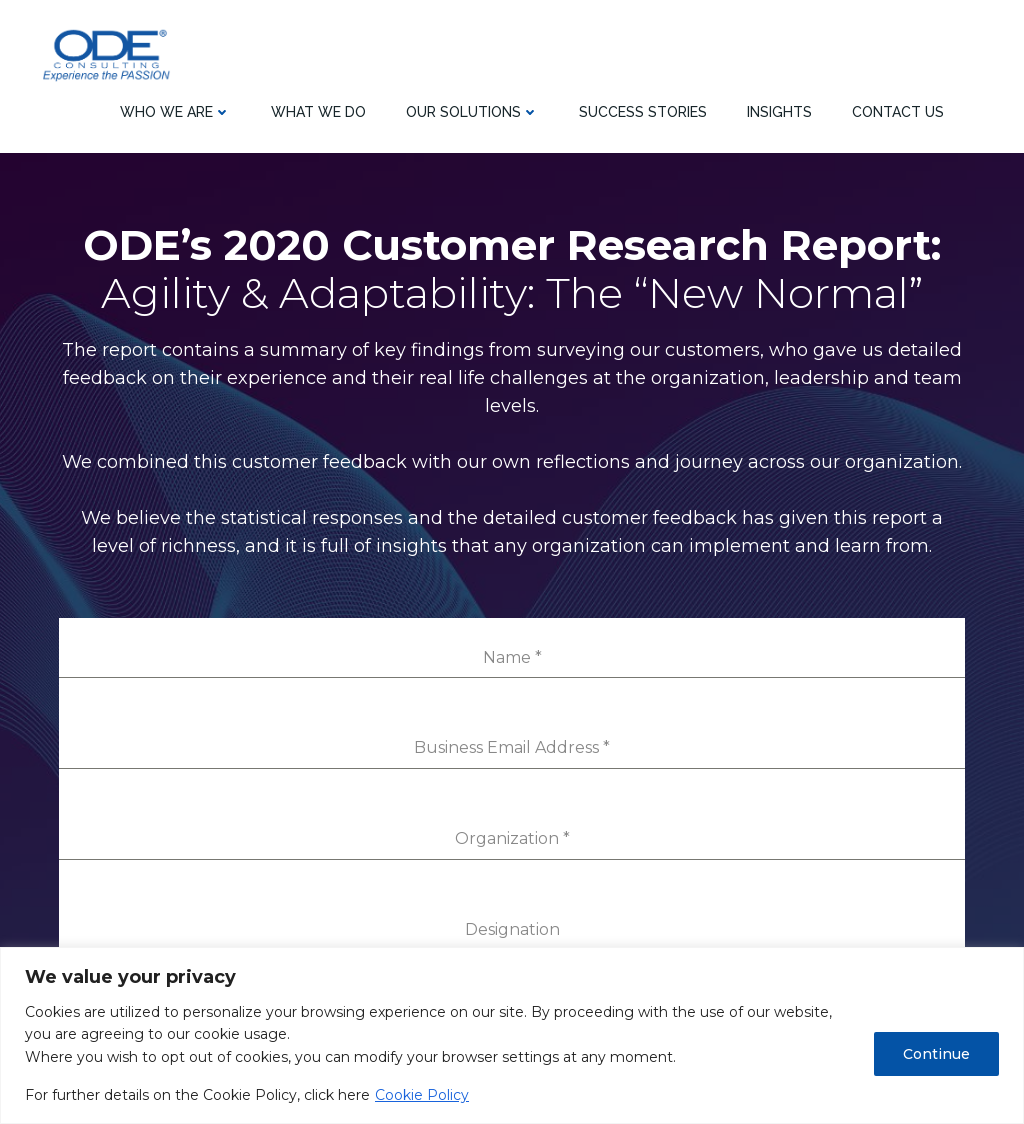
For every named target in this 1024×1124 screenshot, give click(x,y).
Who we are (175, 110)
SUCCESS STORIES (643, 110)
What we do (318, 110)
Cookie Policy (422, 1095)
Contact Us (898, 110)
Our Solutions (472, 110)
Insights (779, 110)
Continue (936, 1054)
